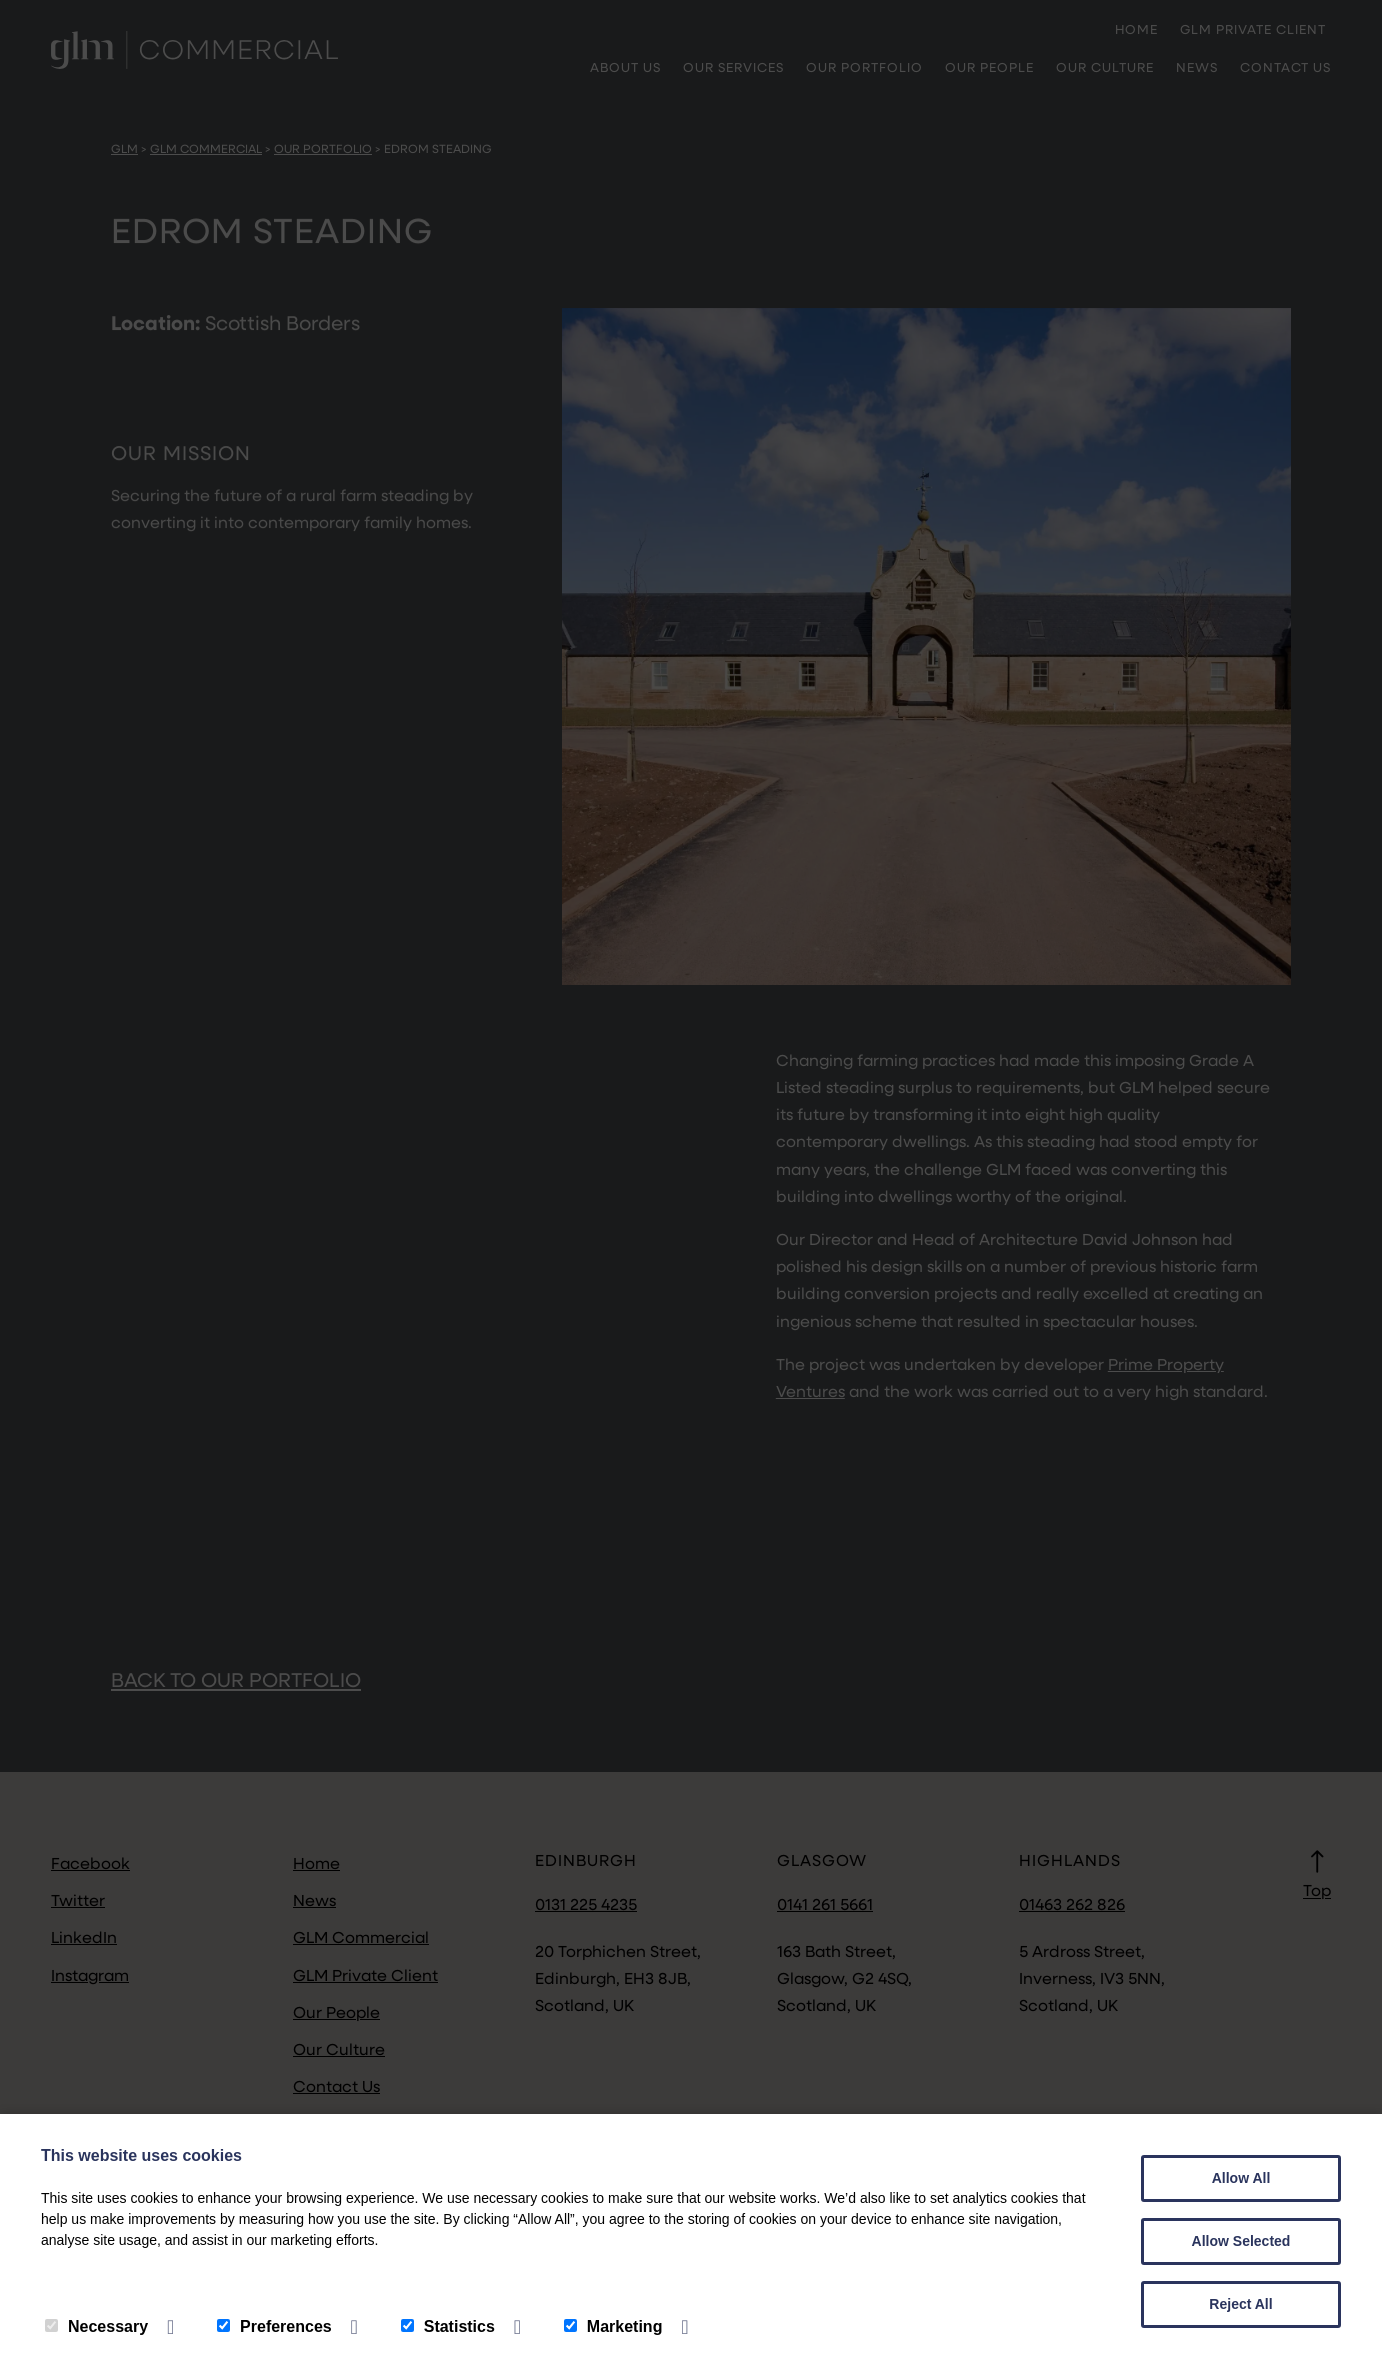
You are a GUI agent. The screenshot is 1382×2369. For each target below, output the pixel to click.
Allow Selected (1241, 2241)
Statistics (448, 2326)
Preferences (274, 2326)
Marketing (613, 2326)
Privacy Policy (102, 2282)
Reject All (1240, 2304)
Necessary (96, 2326)
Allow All (1241, 2178)
